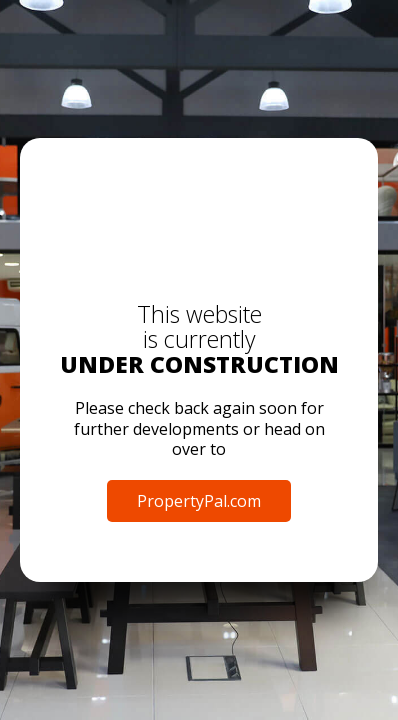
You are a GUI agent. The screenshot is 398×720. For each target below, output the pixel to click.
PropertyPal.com (199, 501)
